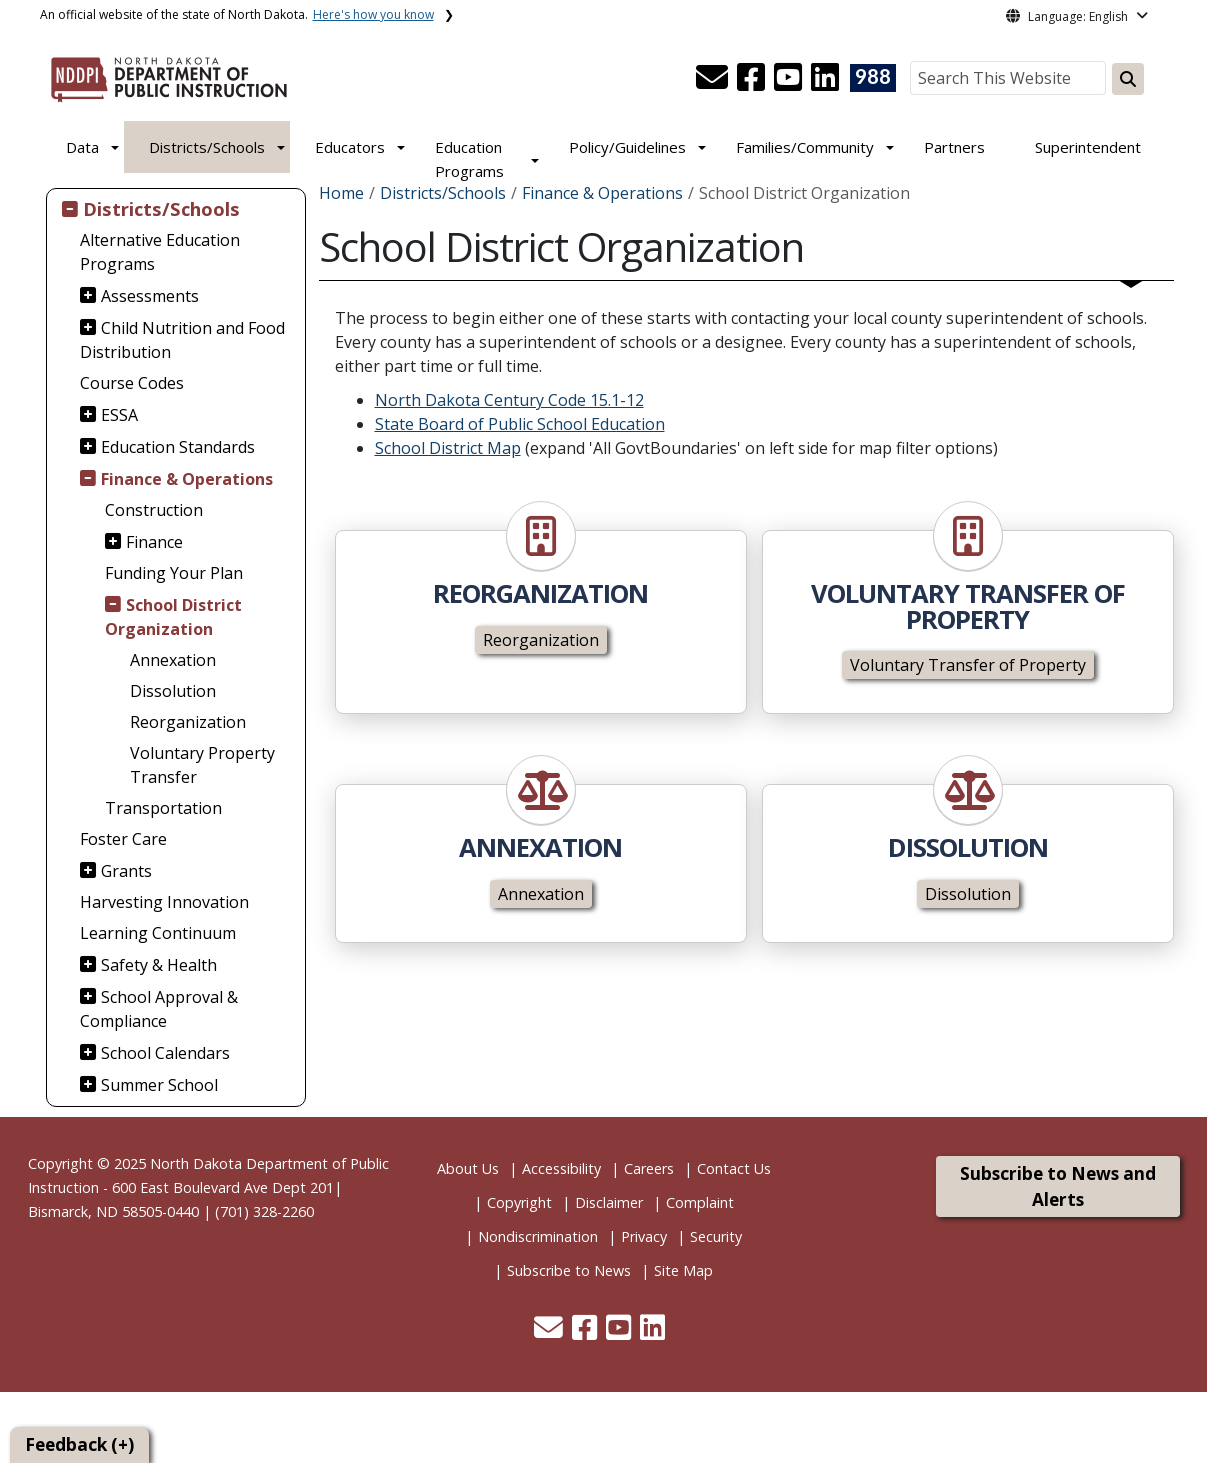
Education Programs (469, 159)
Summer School (159, 1085)
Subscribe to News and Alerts (1058, 1186)
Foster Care (123, 839)
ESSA (119, 415)
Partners (954, 147)
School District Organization (173, 617)
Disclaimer (609, 1202)
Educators (350, 147)
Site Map (683, 1270)
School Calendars (165, 1053)
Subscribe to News (569, 1270)
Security (716, 1236)
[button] (714, 83)
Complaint (700, 1202)
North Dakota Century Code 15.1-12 (509, 400)
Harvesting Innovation (164, 902)
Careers (649, 1168)
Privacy (644, 1236)
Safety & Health (159, 965)
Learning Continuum (158, 933)
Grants (126, 871)
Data (82, 147)
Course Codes (132, 383)
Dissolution (173, 691)
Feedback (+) (79, 1444)
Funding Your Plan (174, 573)
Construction (154, 510)
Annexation (173, 660)
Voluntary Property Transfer (202, 765)
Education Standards (178, 447)
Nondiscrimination (538, 1236)
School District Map (448, 448)
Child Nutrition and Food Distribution (182, 340)
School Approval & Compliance (159, 1009)
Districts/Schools (207, 147)
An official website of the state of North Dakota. (237, 14)
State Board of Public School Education (520, 424)
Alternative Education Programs (160, 252)
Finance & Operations (187, 479)
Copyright (519, 1202)
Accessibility (561, 1168)
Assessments (150, 296)
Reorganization (188, 722)
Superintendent (1088, 147)
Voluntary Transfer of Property (968, 665)
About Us (468, 1168)
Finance (154, 542)
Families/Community (805, 147)
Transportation (163, 808)
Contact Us (734, 1168)
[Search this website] (1128, 79)
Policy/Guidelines (627, 147)
